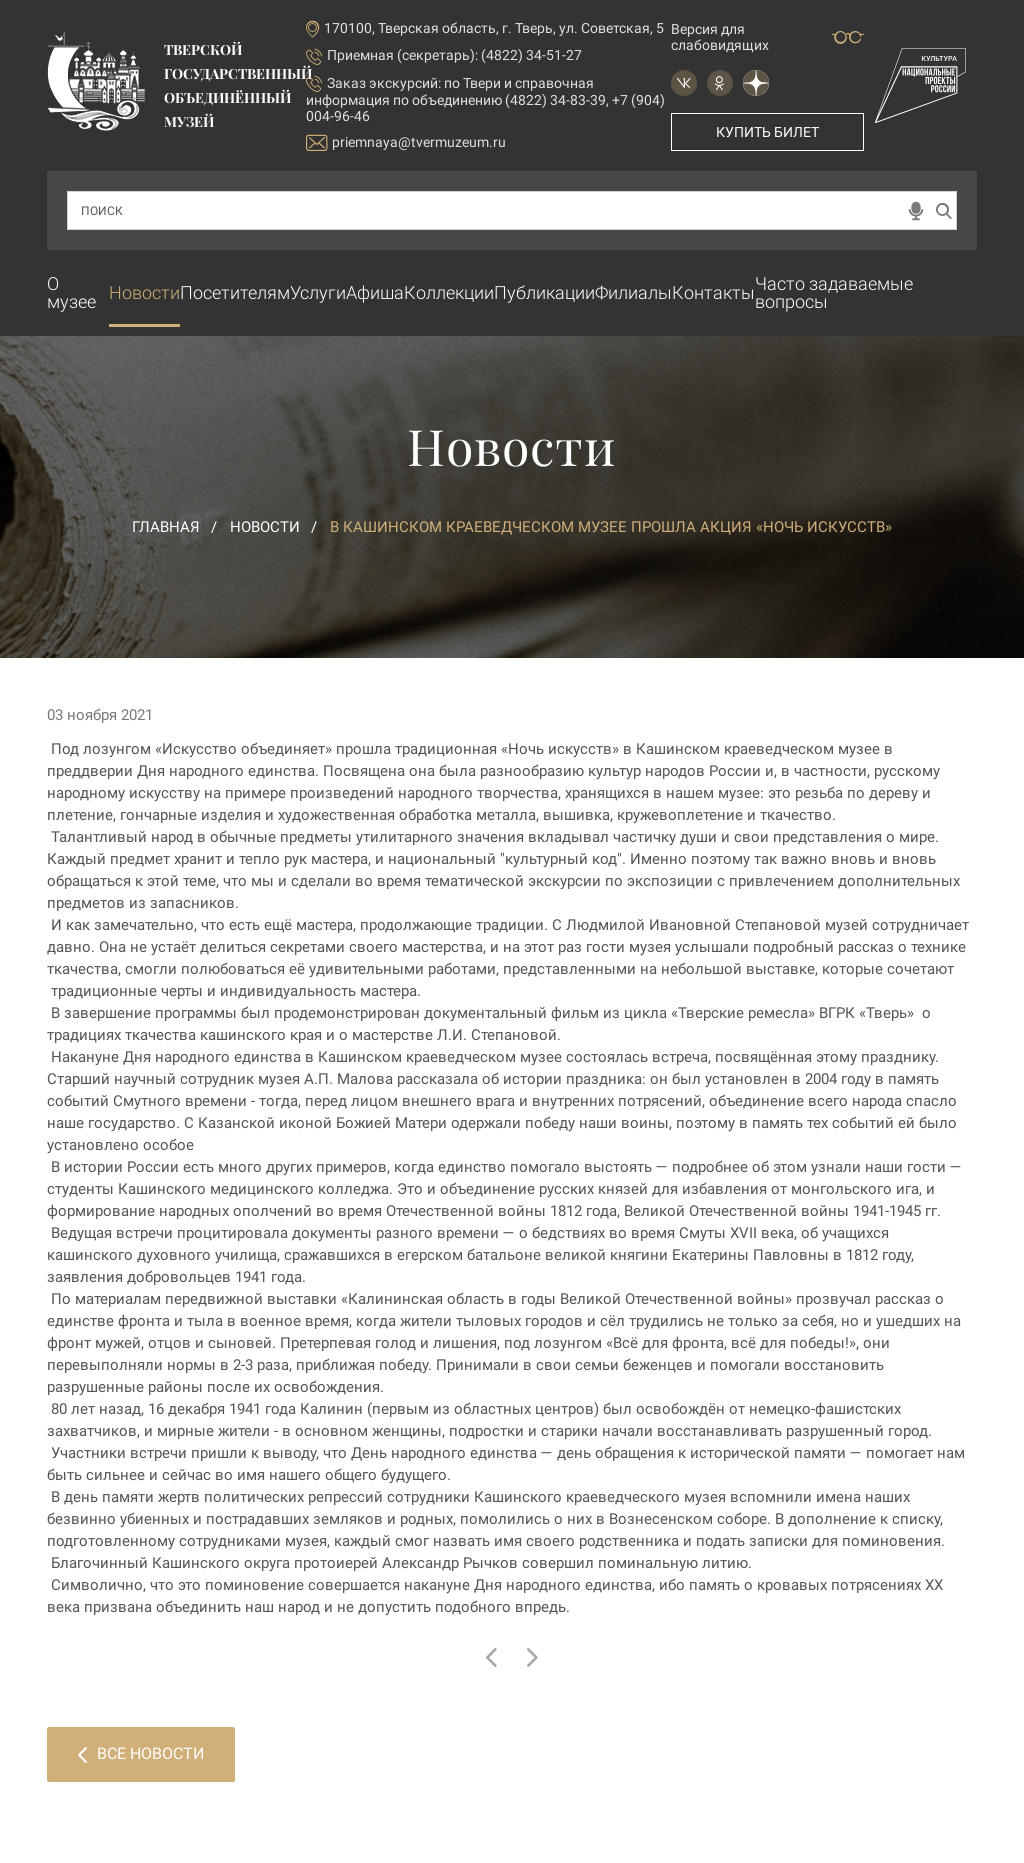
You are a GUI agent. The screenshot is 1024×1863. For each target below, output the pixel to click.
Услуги (318, 292)
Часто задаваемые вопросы (834, 292)
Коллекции (449, 292)
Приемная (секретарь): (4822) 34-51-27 (454, 55)
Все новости (141, 1753)
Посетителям (235, 292)
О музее (71, 292)
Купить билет (767, 132)
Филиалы (633, 292)
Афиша (375, 292)
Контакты (713, 292)
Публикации (544, 292)
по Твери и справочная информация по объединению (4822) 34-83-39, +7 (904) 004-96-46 (485, 99)
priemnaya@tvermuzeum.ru (406, 142)
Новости (144, 292)
